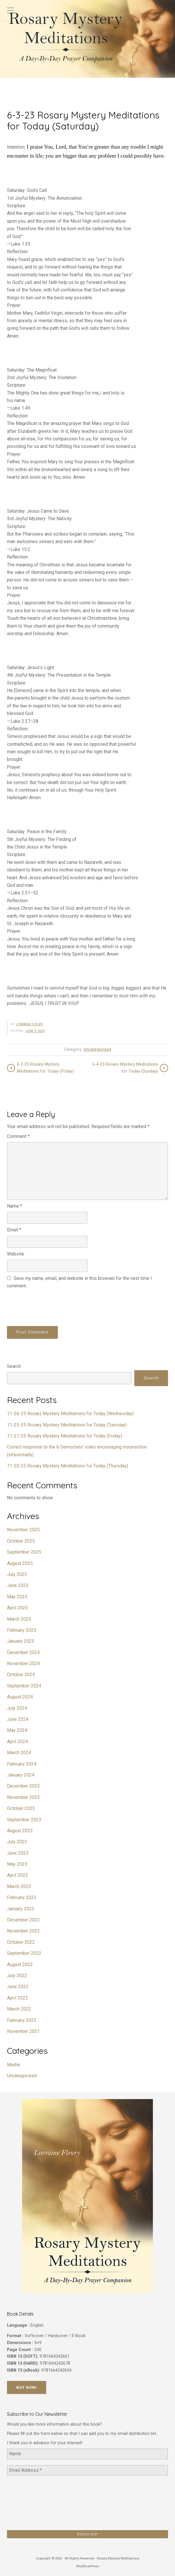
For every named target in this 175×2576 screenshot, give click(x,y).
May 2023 (17, 1864)
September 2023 (24, 1819)
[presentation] (51, 1306)
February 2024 (21, 1764)
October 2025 (21, 1541)
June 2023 (17, 1853)
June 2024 (17, 1719)
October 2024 (21, 1674)
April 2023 (17, 1875)
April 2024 (17, 1741)
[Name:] (87, 2454)
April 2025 (17, 1608)
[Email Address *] (87, 2470)
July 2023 (17, 1841)
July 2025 (17, 1574)
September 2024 (24, 1686)
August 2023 (20, 1830)
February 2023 (21, 1897)
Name (14, 1206)
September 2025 (24, 1552)
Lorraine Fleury (29, 1024)
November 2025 (23, 1529)
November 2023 (23, 1797)
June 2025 (17, 1585)
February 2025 (21, 1630)
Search (14, 1366)
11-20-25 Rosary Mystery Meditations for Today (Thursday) (67, 1466)
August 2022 (20, 1964)
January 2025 (20, 1641)
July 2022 (17, 1975)
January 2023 (20, 1909)
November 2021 (23, 2031)
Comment (18, 1136)
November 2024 (23, 1663)
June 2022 (17, 1986)
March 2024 (19, 1752)
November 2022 (23, 1931)
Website (15, 1254)
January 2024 (20, 1775)
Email (14, 1230)
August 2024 (20, 1697)
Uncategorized (97, 1049)
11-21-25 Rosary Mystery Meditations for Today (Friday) (64, 1436)
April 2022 (17, 1998)
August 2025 (20, 1563)
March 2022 (19, 2009)
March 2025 (19, 1619)
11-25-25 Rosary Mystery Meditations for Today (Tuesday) (67, 1425)
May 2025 (17, 1596)
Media (13, 2064)
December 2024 (23, 1652)
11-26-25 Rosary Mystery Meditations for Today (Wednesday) (70, 1413)
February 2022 (21, 2020)
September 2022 (24, 1953)
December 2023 (23, 1786)
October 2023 (21, 1808)
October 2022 (21, 1942)
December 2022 (23, 1920)
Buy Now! (26, 2387)
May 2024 (17, 1730)
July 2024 (17, 1708)
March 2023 (19, 1886)
